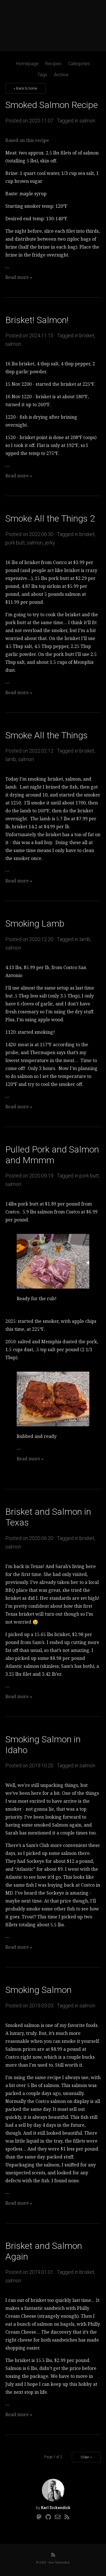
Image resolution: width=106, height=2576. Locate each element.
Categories (79, 63)
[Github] (48, 2517)
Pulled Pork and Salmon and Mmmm (52, 1155)
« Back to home (25, 88)
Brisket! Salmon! (37, 320)
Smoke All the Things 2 (50, 518)
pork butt (15, 543)
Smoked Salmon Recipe (51, 104)
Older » (86, 2457)
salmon (87, 121)
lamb (10, 759)
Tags (42, 74)
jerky (50, 543)
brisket (86, 335)
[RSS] (67, 2517)
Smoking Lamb (34, 923)
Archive (61, 74)
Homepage (27, 63)
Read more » (18, 277)
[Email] (57, 2517)
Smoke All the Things (46, 735)
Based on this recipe (27, 140)
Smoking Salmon (38, 1989)
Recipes (53, 63)
